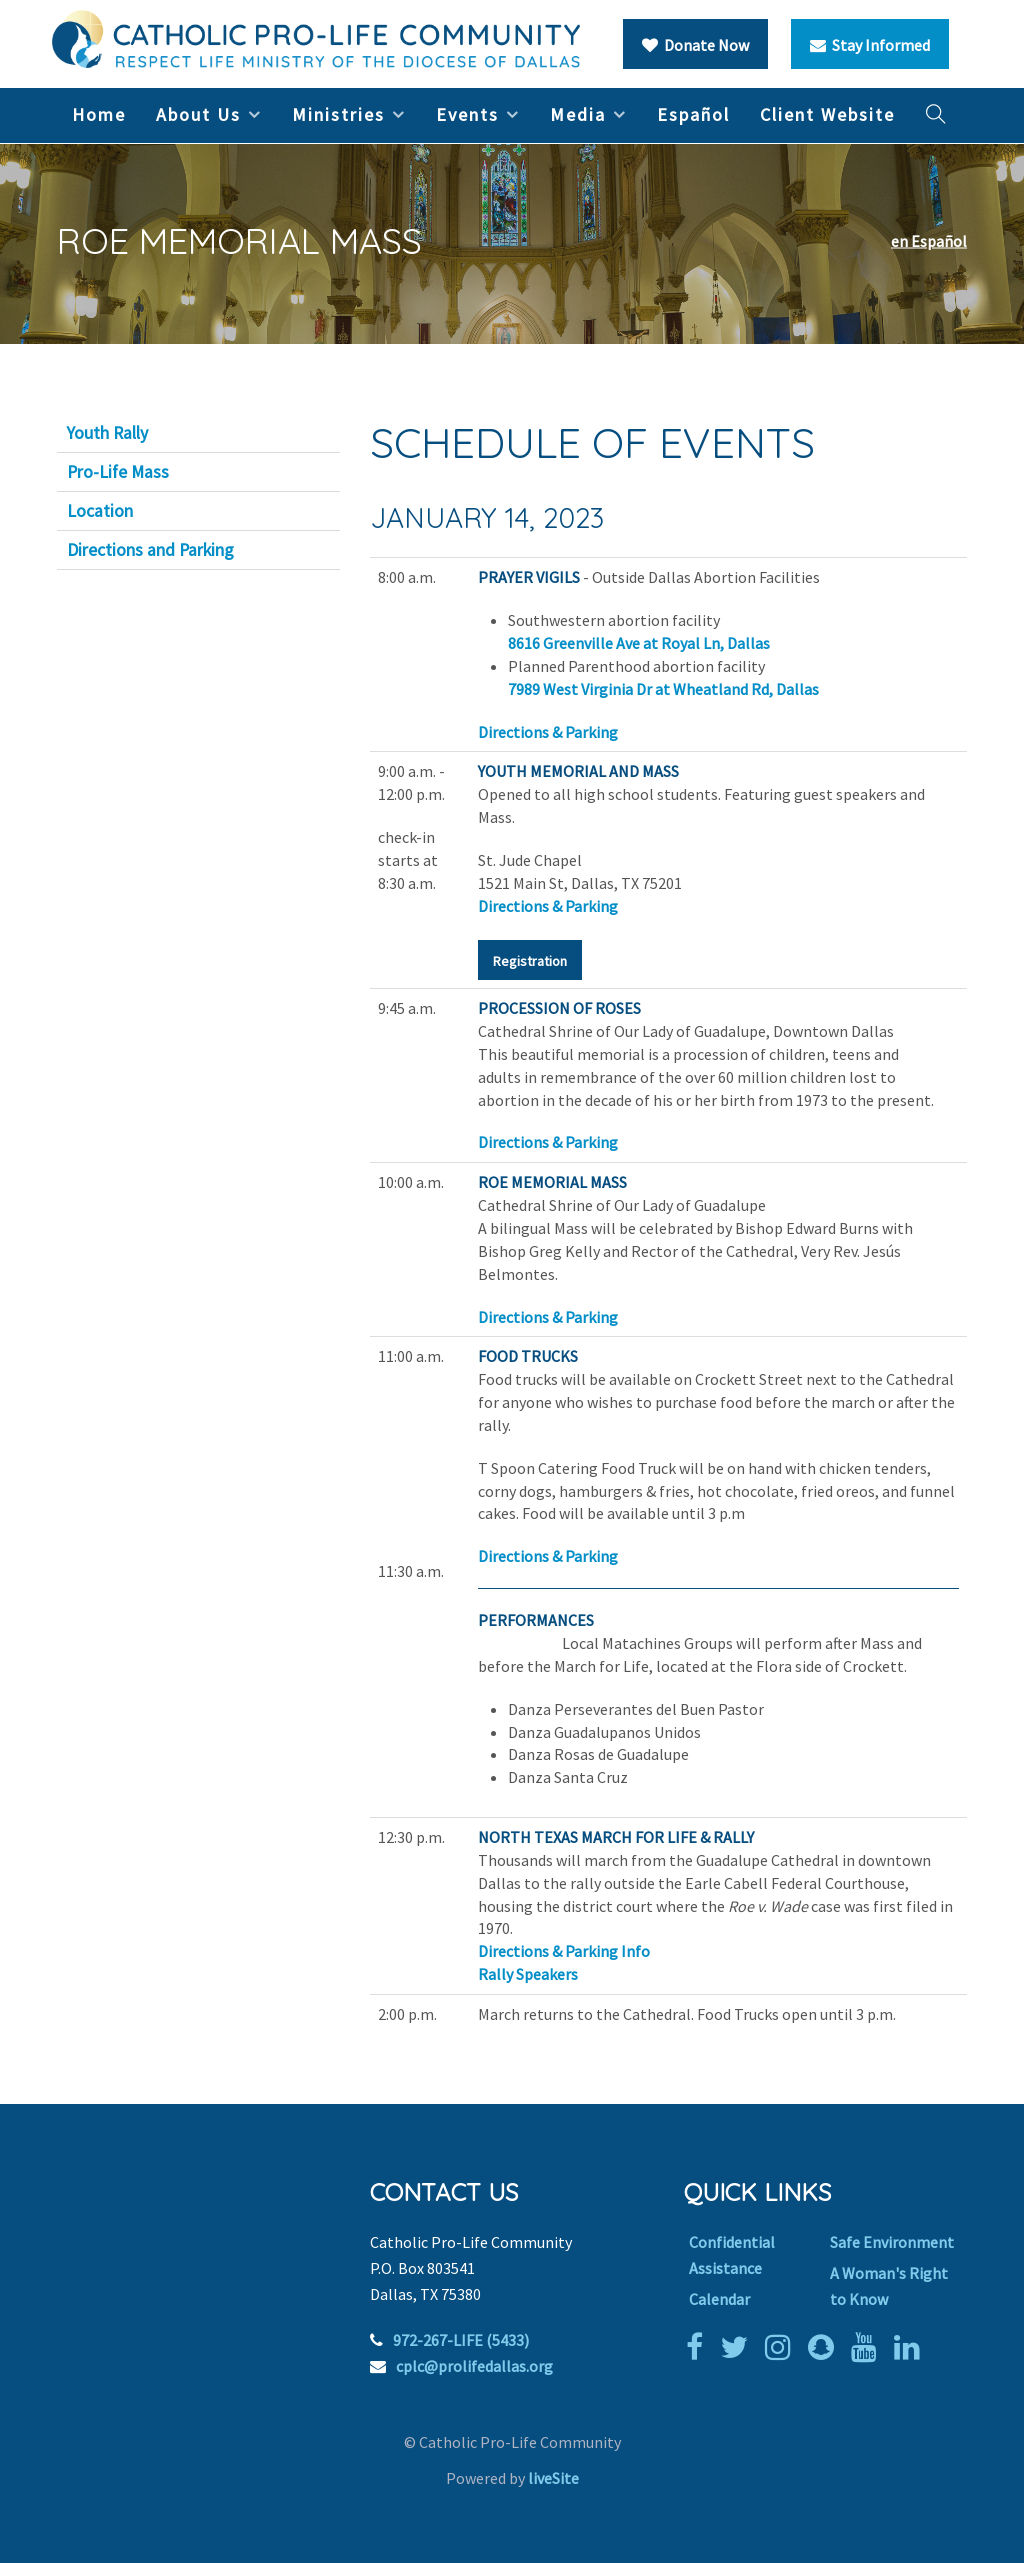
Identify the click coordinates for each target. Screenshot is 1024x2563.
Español (693, 114)
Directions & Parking (548, 732)
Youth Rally (107, 433)
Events (467, 114)
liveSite (553, 2478)
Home (99, 114)
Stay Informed (870, 45)
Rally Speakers (528, 1974)
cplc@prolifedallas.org (474, 2366)
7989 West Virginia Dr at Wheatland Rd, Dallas (663, 689)
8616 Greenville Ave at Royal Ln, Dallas (639, 643)
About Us (198, 114)
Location (100, 511)
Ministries (338, 114)
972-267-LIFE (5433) (461, 2340)
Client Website (827, 114)
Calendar (719, 2299)
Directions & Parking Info (564, 1951)
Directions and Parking (150, 550)
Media (578, 114)
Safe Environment (892, 2242)
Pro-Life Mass (118, 472)
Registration (530, 961)
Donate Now (695, 45)
